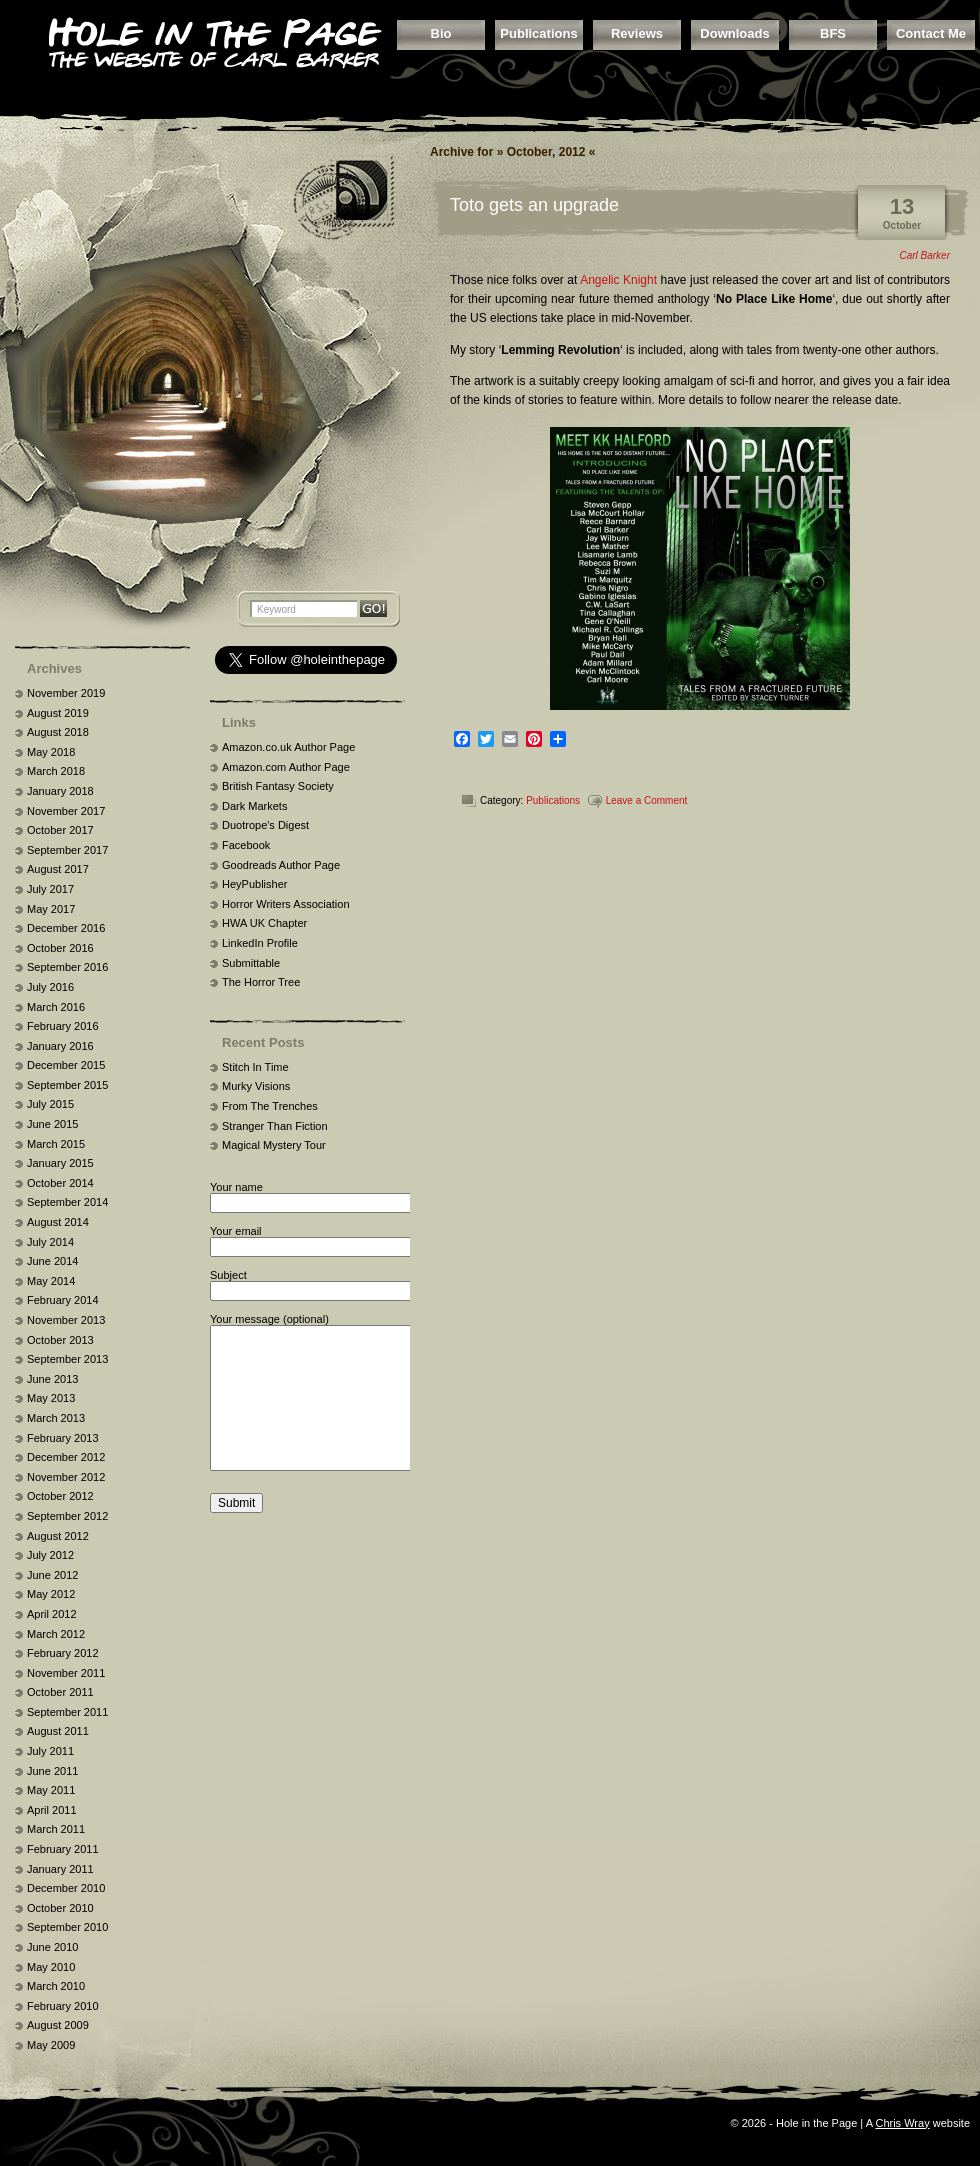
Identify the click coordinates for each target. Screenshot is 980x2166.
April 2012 (52, 1614)
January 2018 (60, 791)
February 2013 (63, 1438)
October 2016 (60, 948)
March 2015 (56, 1144)
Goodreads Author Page (281, 865)
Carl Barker (924, 255)
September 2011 (67, 1712)
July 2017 (50, 889)
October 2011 (60, 1692)
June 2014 (52, 1261)
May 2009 (51, 2045)
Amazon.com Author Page (286, 767)
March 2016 (56, 1007)
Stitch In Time (255, 1067)
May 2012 (51, 1594)
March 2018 (56, 771)
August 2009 (58, 2025)
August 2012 (58, 1536)
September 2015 (67, 1085)
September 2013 (67, 1359)
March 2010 (56, 1986)
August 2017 (58, 869)
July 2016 (50, 987)
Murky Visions (256, 1086)
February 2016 (63, 1026)
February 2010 (63, 2006)
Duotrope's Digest (265, 825)
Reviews (637, 33)
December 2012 (66, 1457)
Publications (538, 33)
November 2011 (66, 1673)
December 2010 (66, 1888)
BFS (833, 33)
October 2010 (60, 1908)
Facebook (246, 845)
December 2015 (66, 1065)
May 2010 (51, 1967)
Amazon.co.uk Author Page (288, 747)
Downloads (734, 33)
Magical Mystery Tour (274, 1145)
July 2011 (50, 1751)
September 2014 (67, 1202)
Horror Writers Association (286, 904)
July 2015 (50, 1104)
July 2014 (50, 1242)
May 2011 (51, 1790)
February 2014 (63, 1300)
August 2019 (58, 713)
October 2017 (60, 830)
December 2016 (66, 928)
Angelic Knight (618, 280)
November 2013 (66, 1320)
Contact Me (931, 33)
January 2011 (60, 1869)
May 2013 (51, 1398)
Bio (441, 33)
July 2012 (50, 1555)
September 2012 (67, 1516)
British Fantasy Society (278, 786)
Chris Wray (902, 2123)
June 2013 (52, 1379)
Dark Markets (254, 806)
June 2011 (52, 1771)
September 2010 (67, 1927)
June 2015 (52, 1124)
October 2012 (60, 1496)
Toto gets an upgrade (534, 205)
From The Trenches (270, 1106)
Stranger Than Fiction (275, 1126)
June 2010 (52, 1947)
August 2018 (58, 732)
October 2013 (60, 1340)
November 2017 (66, 811)
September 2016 (67, 967)
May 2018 (51, 752)
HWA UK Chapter (264, 923)
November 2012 (66, 1477)
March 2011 (56, 1829)
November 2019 (66, 693)
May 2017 (51, 909)
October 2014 (60, 1183)
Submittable (251, 963)
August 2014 (58, 1222)
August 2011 (58, 1731)
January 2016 (60, 1046)
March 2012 (56, 1634)
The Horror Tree (261, 982)
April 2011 (52, 1810)
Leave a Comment (647, 800)
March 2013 (56, 1418)
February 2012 (63, 1653)
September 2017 (67, 850)
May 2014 (51, 1281)
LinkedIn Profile (260, 943)
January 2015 (60, 1163)
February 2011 (63, 1849)
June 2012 (52, 1575)
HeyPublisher (254, 884)
